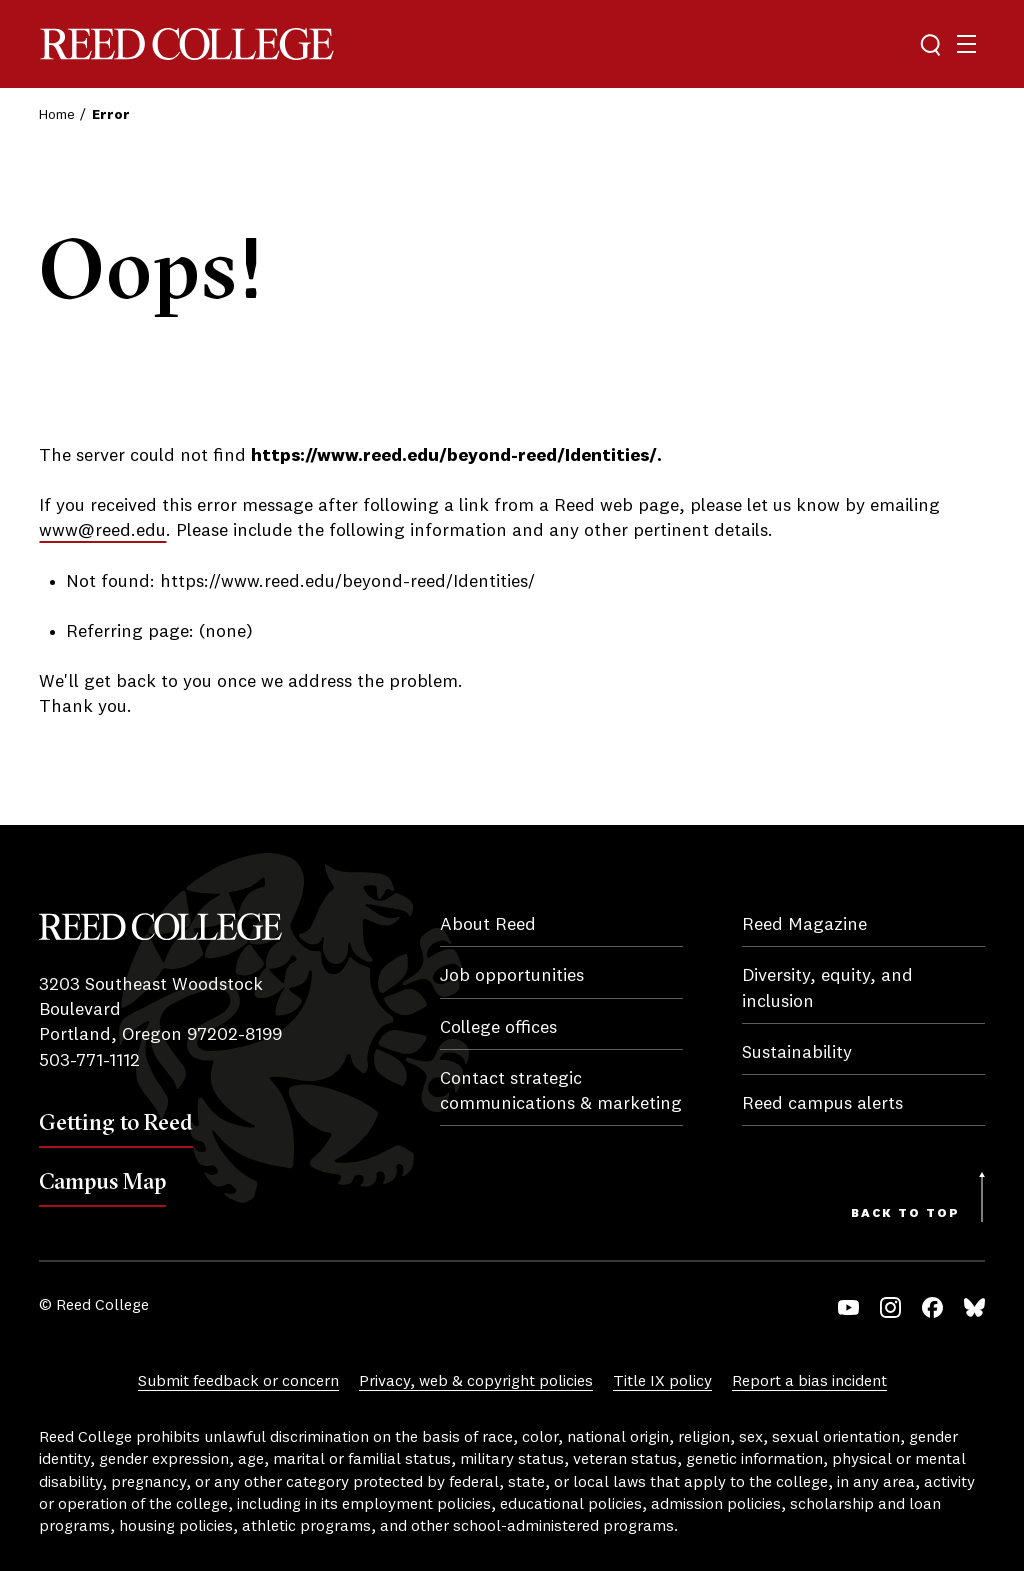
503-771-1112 (89, 1061)
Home (57, 115)
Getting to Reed (116, 1122)
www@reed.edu (102, 531)
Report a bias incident (809, 1382)
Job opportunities (512, 976)
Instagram (890, 1307)
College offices (498, 1028)
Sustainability (797, 1053)
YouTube (848, 1307)
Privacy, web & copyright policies (476, 1382)
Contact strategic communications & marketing (561, 1091)
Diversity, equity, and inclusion (827, 988)
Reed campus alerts (822, 1104)
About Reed (488, 925)
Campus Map (102, 1181)
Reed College (187, 44)
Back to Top (905, 1214)
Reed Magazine (804, 925)
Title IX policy (662, 1382)
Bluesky (974, 1307)
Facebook (932, 1307)
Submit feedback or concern (238, 1382)
